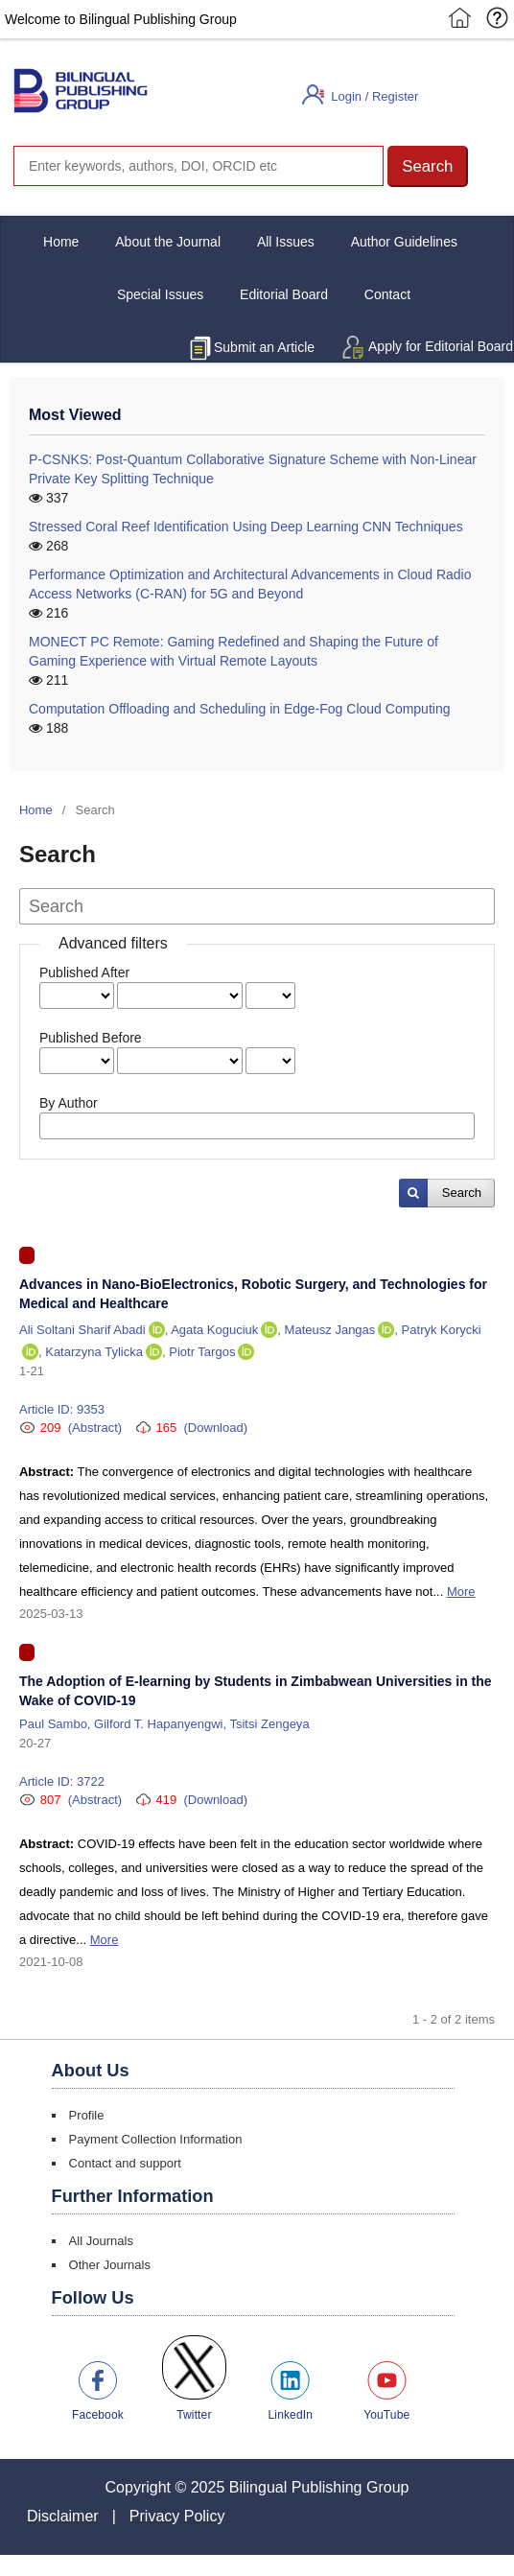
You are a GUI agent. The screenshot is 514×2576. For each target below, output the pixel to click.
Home (61, 241)
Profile (87, 2115)
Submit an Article (264, 347)
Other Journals (110, 2265)
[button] (427, 166)
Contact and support (125, 2163)
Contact (387, 294)
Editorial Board (284, 294)
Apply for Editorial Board (440, 346)
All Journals (101, 2241)
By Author (68, 1103)
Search (461, 1192)
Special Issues (160, 294)
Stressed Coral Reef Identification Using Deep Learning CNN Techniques (246, 526)
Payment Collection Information (156, 2139)
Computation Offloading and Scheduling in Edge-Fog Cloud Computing (239, 708)
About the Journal (168, 241)
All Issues (286, 241)
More (461, 1591)
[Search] (198, 166)
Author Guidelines (404, 241)
